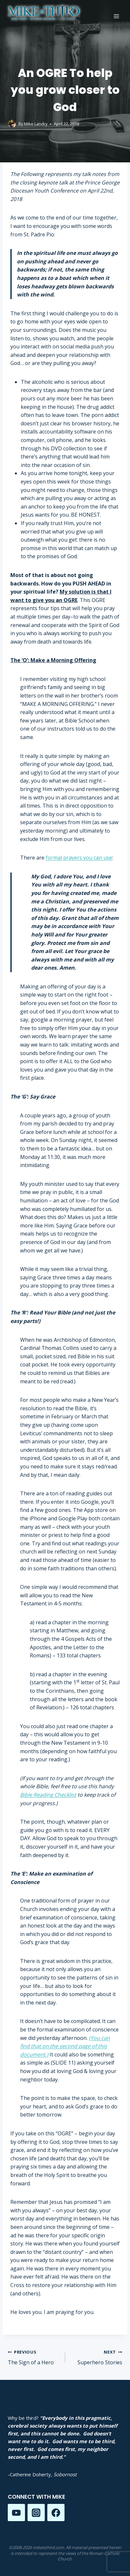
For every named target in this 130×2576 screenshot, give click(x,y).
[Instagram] (36, 2512)
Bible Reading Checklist (48, 1794)
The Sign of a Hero (34, 2357)
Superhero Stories (96, 2357)
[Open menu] (116, 16)
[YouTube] (16, 2512)
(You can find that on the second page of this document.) (65, 2046)
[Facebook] (56, 2512)
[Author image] (12, 124)
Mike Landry (35, 124)
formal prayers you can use (79, 857)
